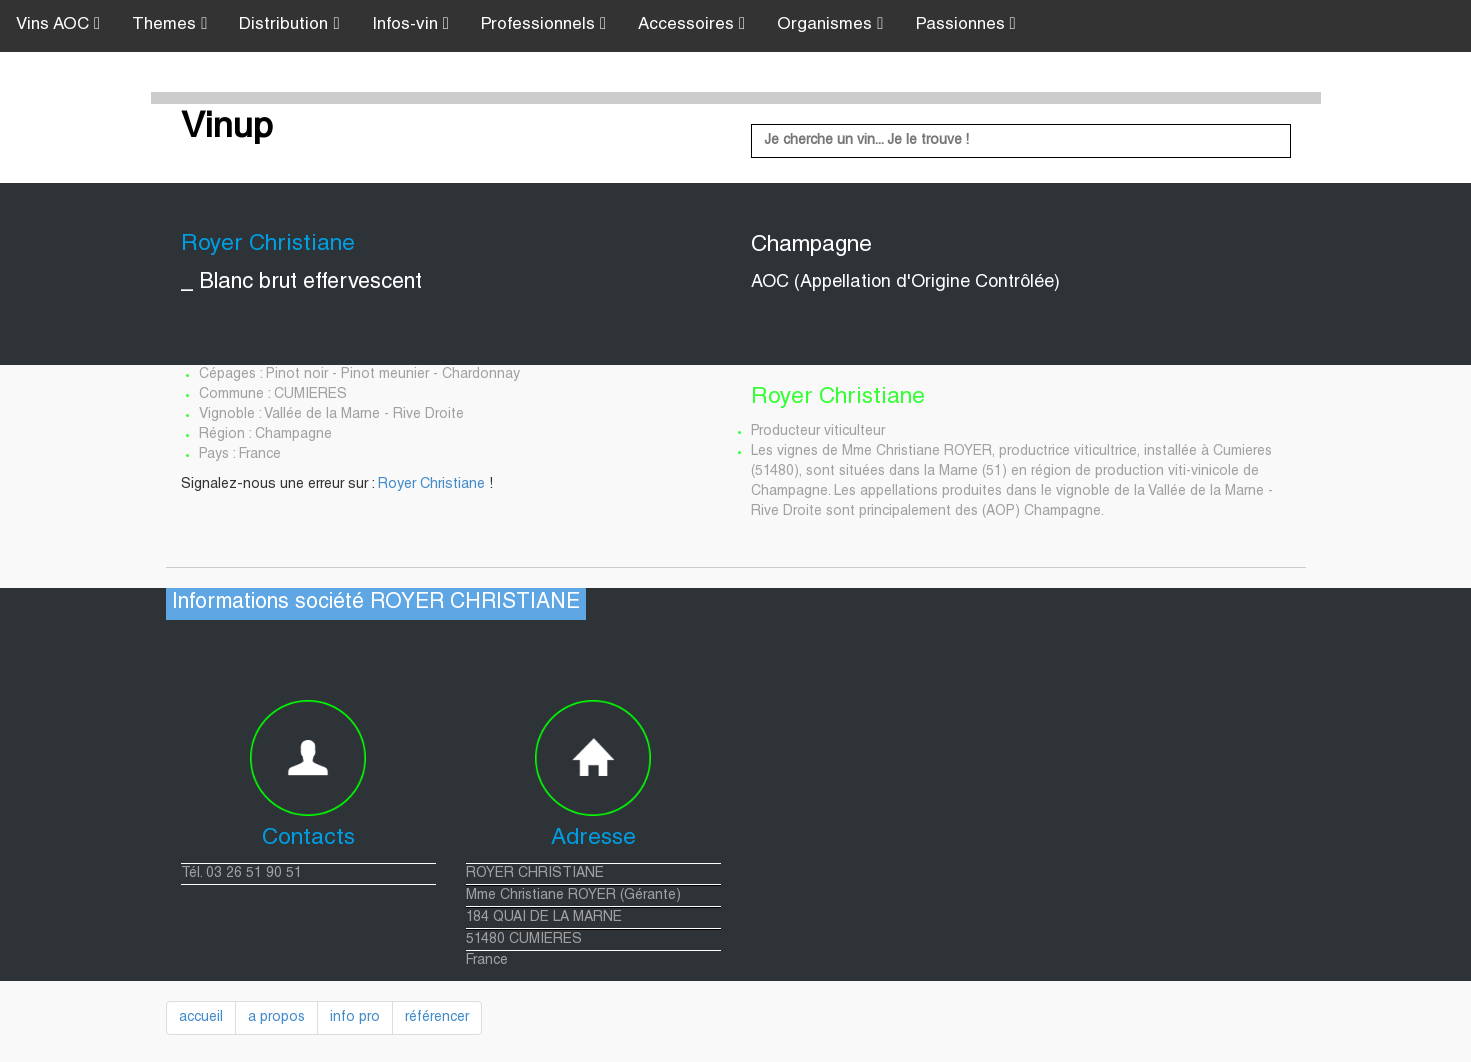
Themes (169, 24)
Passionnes (966, 24)
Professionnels (543, 24)
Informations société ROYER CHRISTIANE (376, 603)
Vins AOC (58, 24)
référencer (437, 1018)
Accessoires (691, 24)
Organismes (830, 24)
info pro (355, 1018)
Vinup (227, 129)
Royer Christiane (431, 485)
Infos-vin (410, 24)
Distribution (289, 24)
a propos (276, 1018)
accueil (201, 1018)
